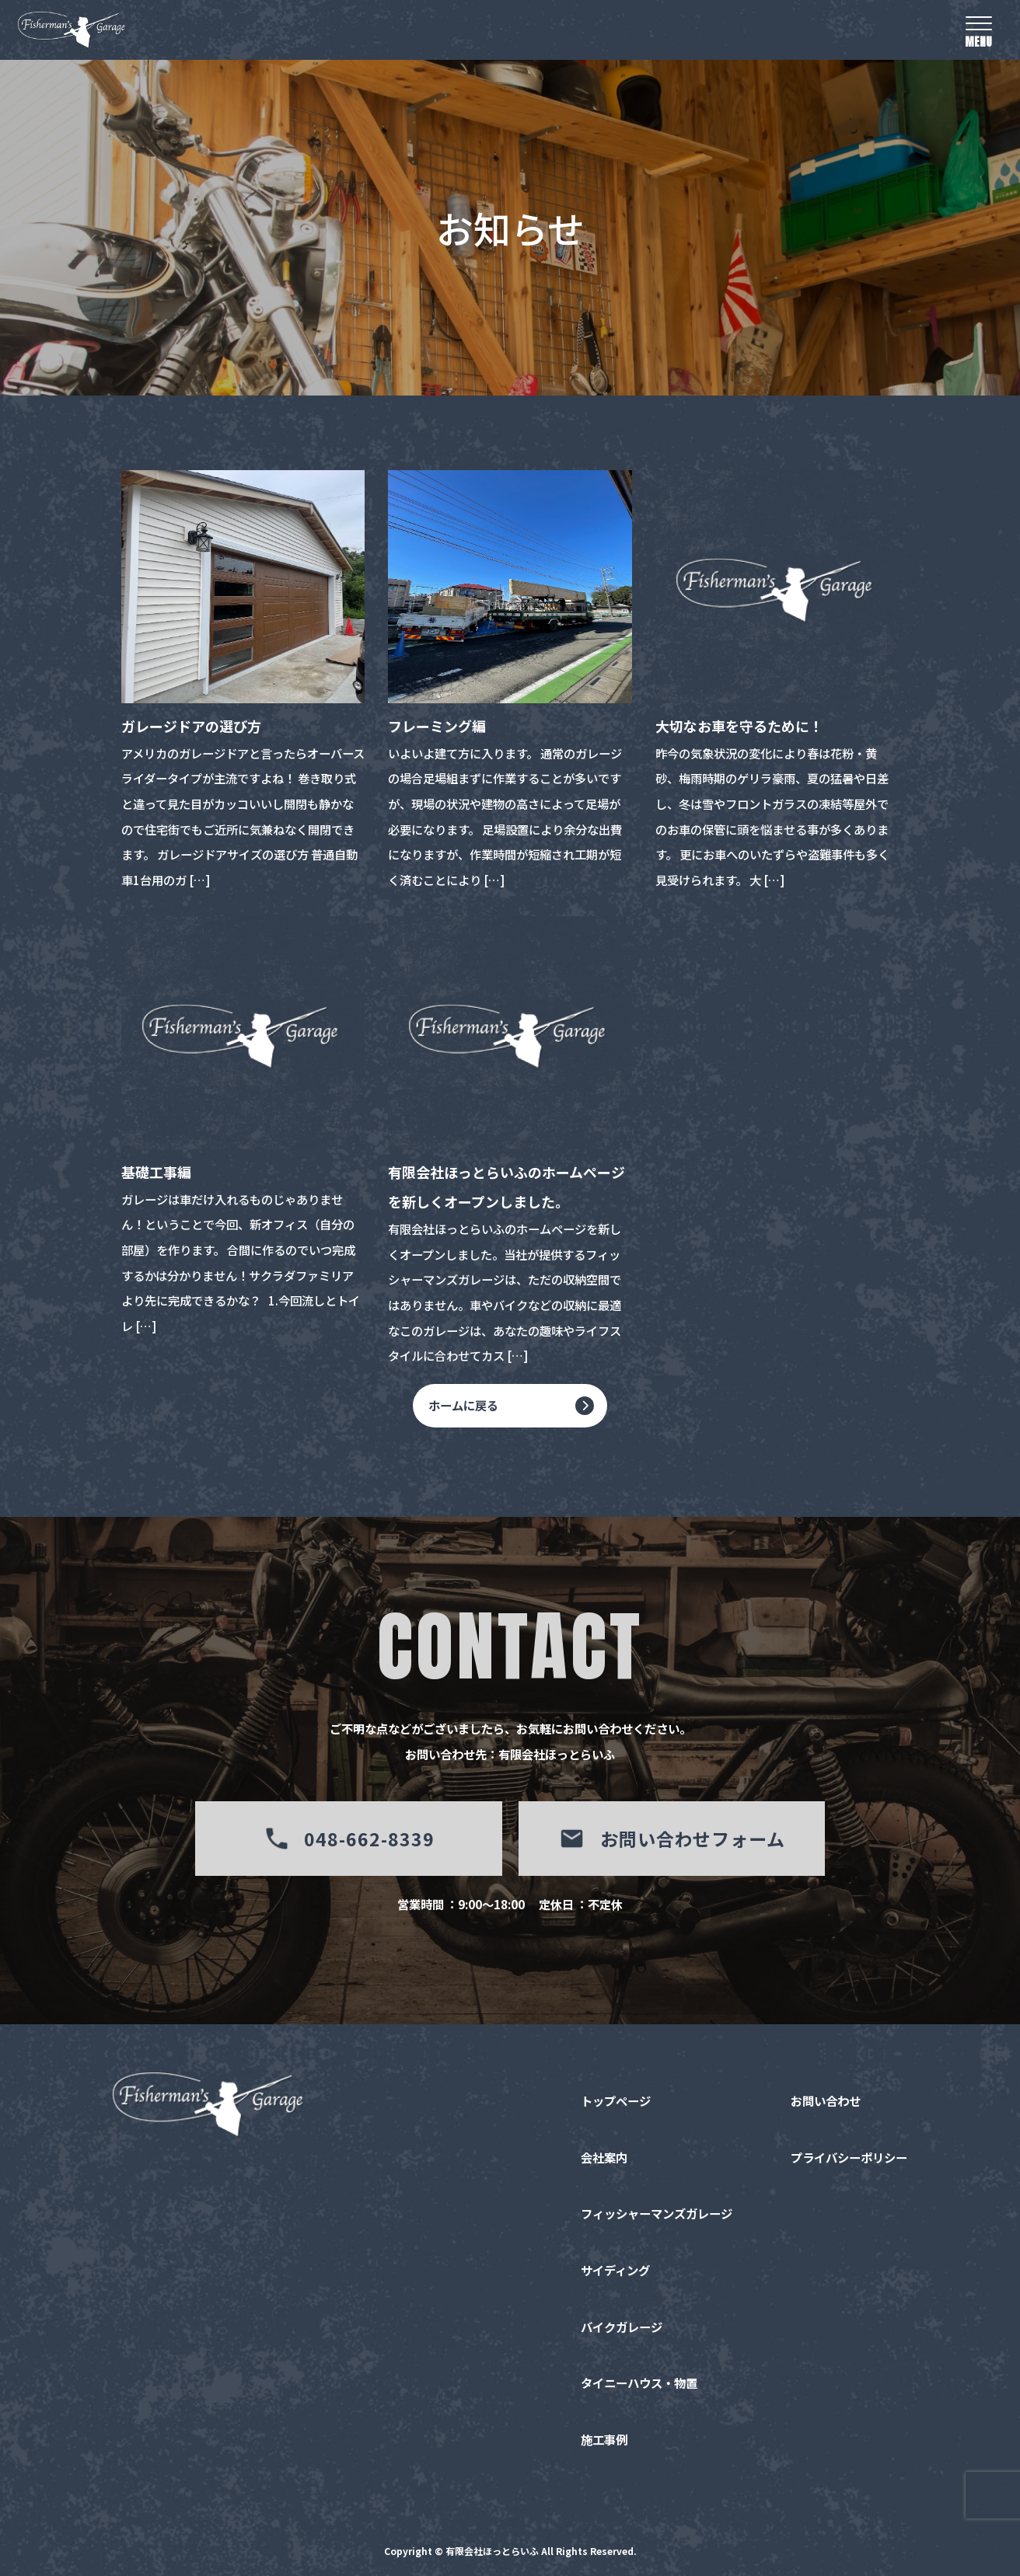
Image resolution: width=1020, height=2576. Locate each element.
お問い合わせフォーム (671, 1838)
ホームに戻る (463, 1405)
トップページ (616, 2102)
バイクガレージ (621, 2328)
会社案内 (604, 2159)
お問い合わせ (826, 2102)
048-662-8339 (349, 1839)
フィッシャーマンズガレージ (656, 2215)
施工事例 (604, 2441)
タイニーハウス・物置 (639, 2384)
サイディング (615, 2271)
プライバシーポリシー (849, 2159)
